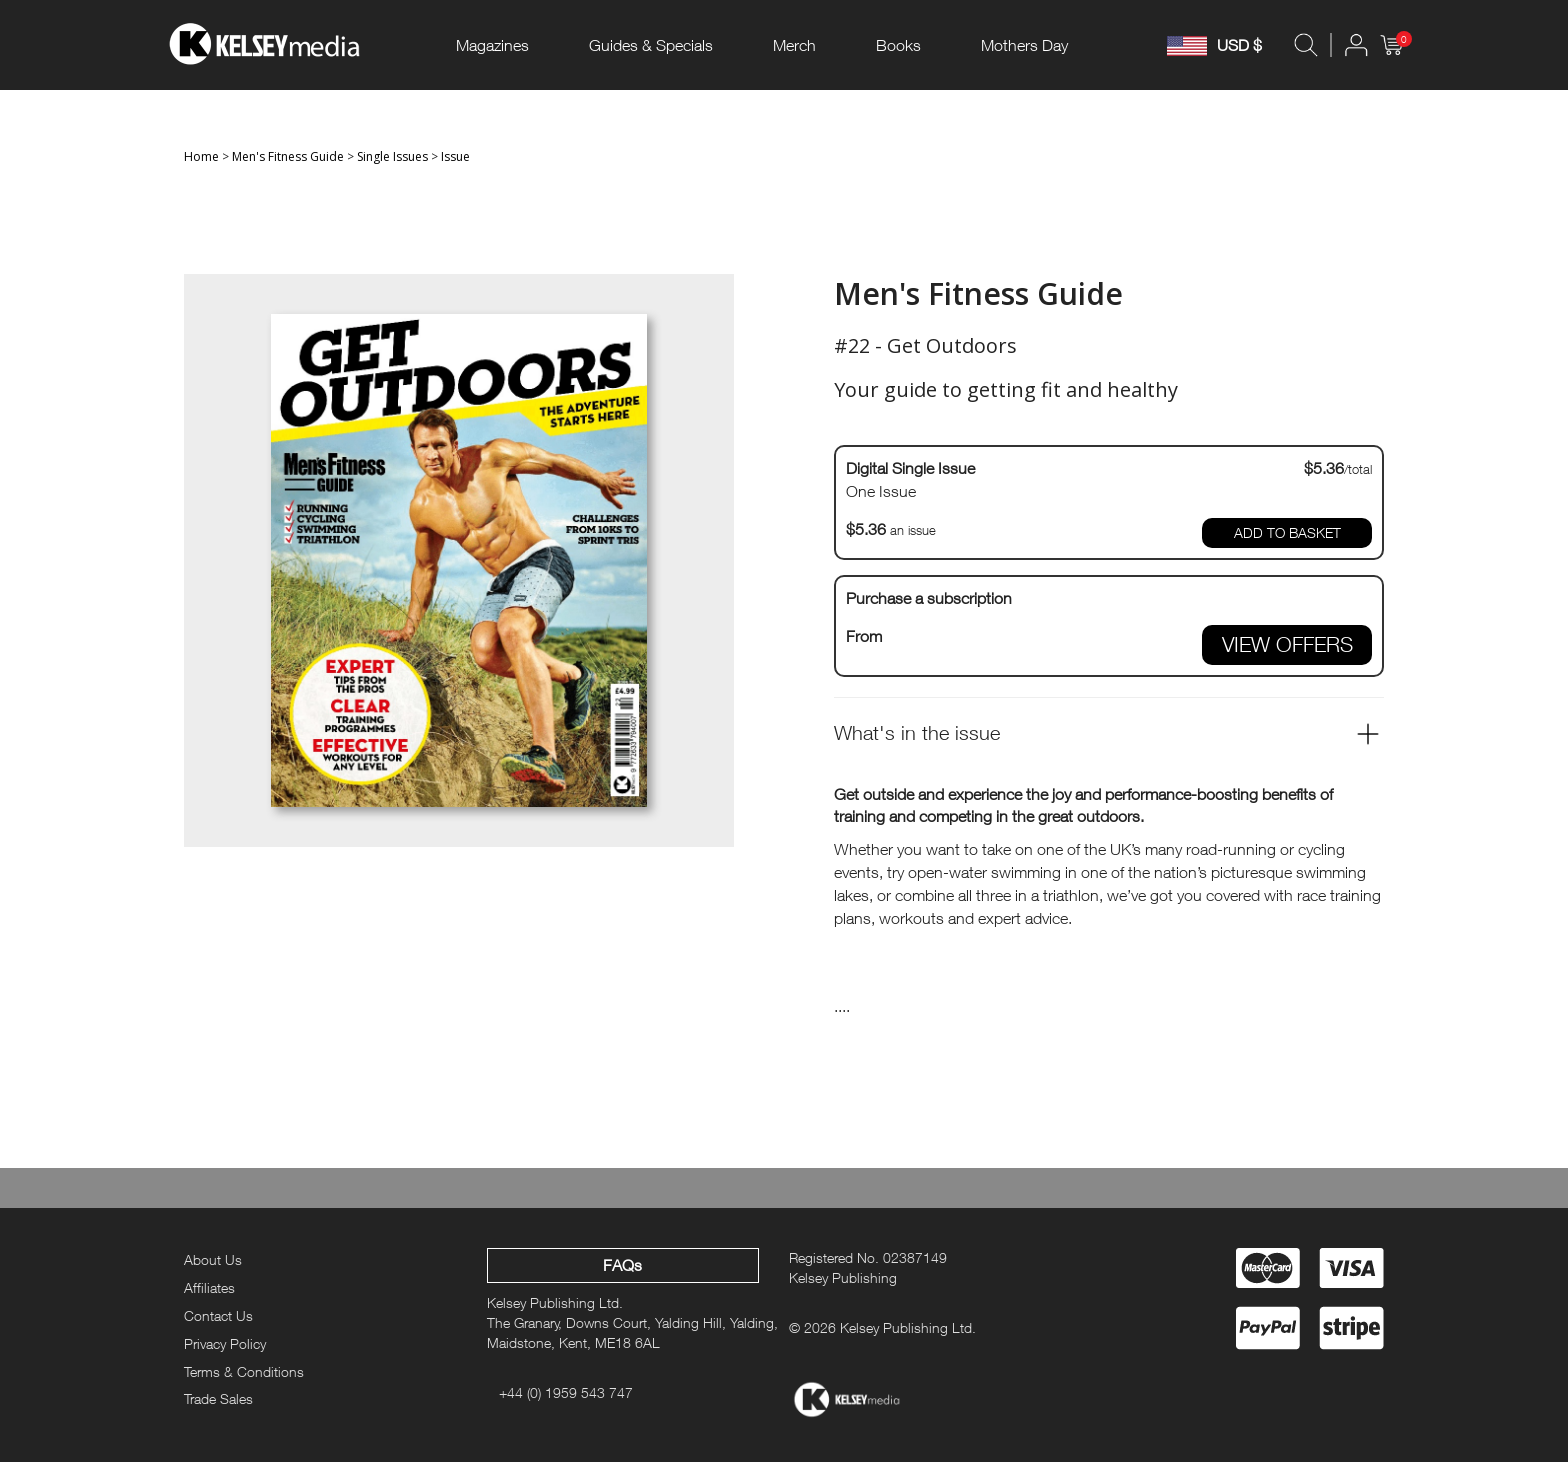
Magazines (492, 45)
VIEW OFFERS (1287, 644)
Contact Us (218, 1315)
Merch (794, 45)
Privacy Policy (225, 1343)
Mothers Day (1024, 45)
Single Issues (392, 156)
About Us (213, 1259)
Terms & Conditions (244, 1371)
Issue (455, 156)
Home (201, 156)
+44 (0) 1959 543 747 (566, 1392)
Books (898, 45)
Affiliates (209, 1287)
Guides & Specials (651, 45)
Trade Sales (218, 1398)
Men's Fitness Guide (288, 156)
